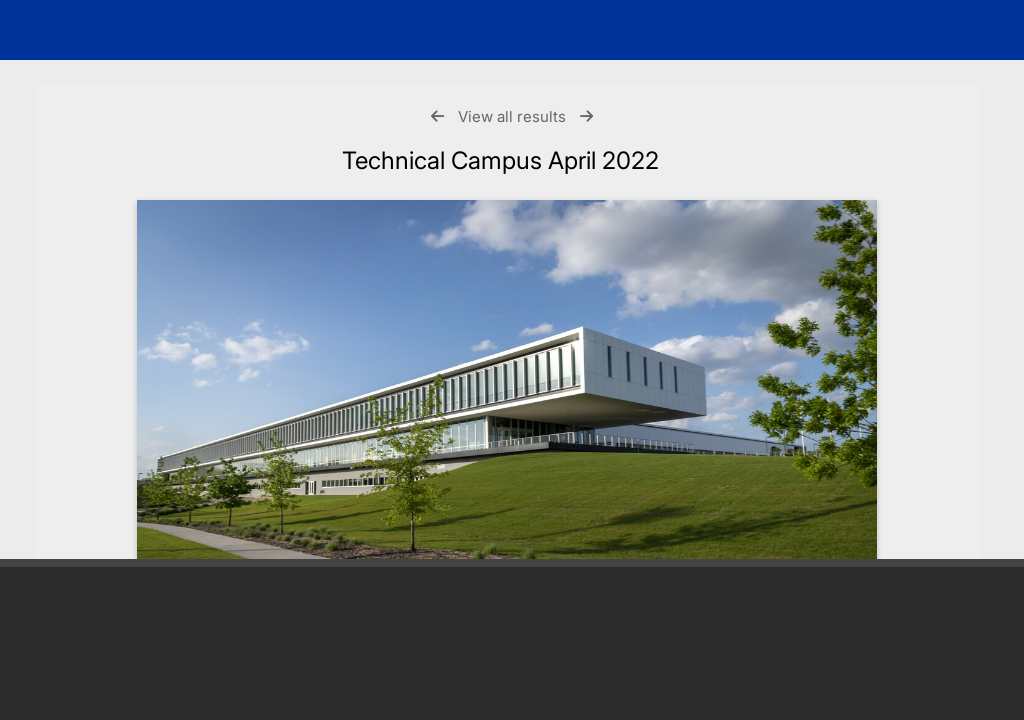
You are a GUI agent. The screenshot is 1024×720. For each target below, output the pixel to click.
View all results (512, 116)
